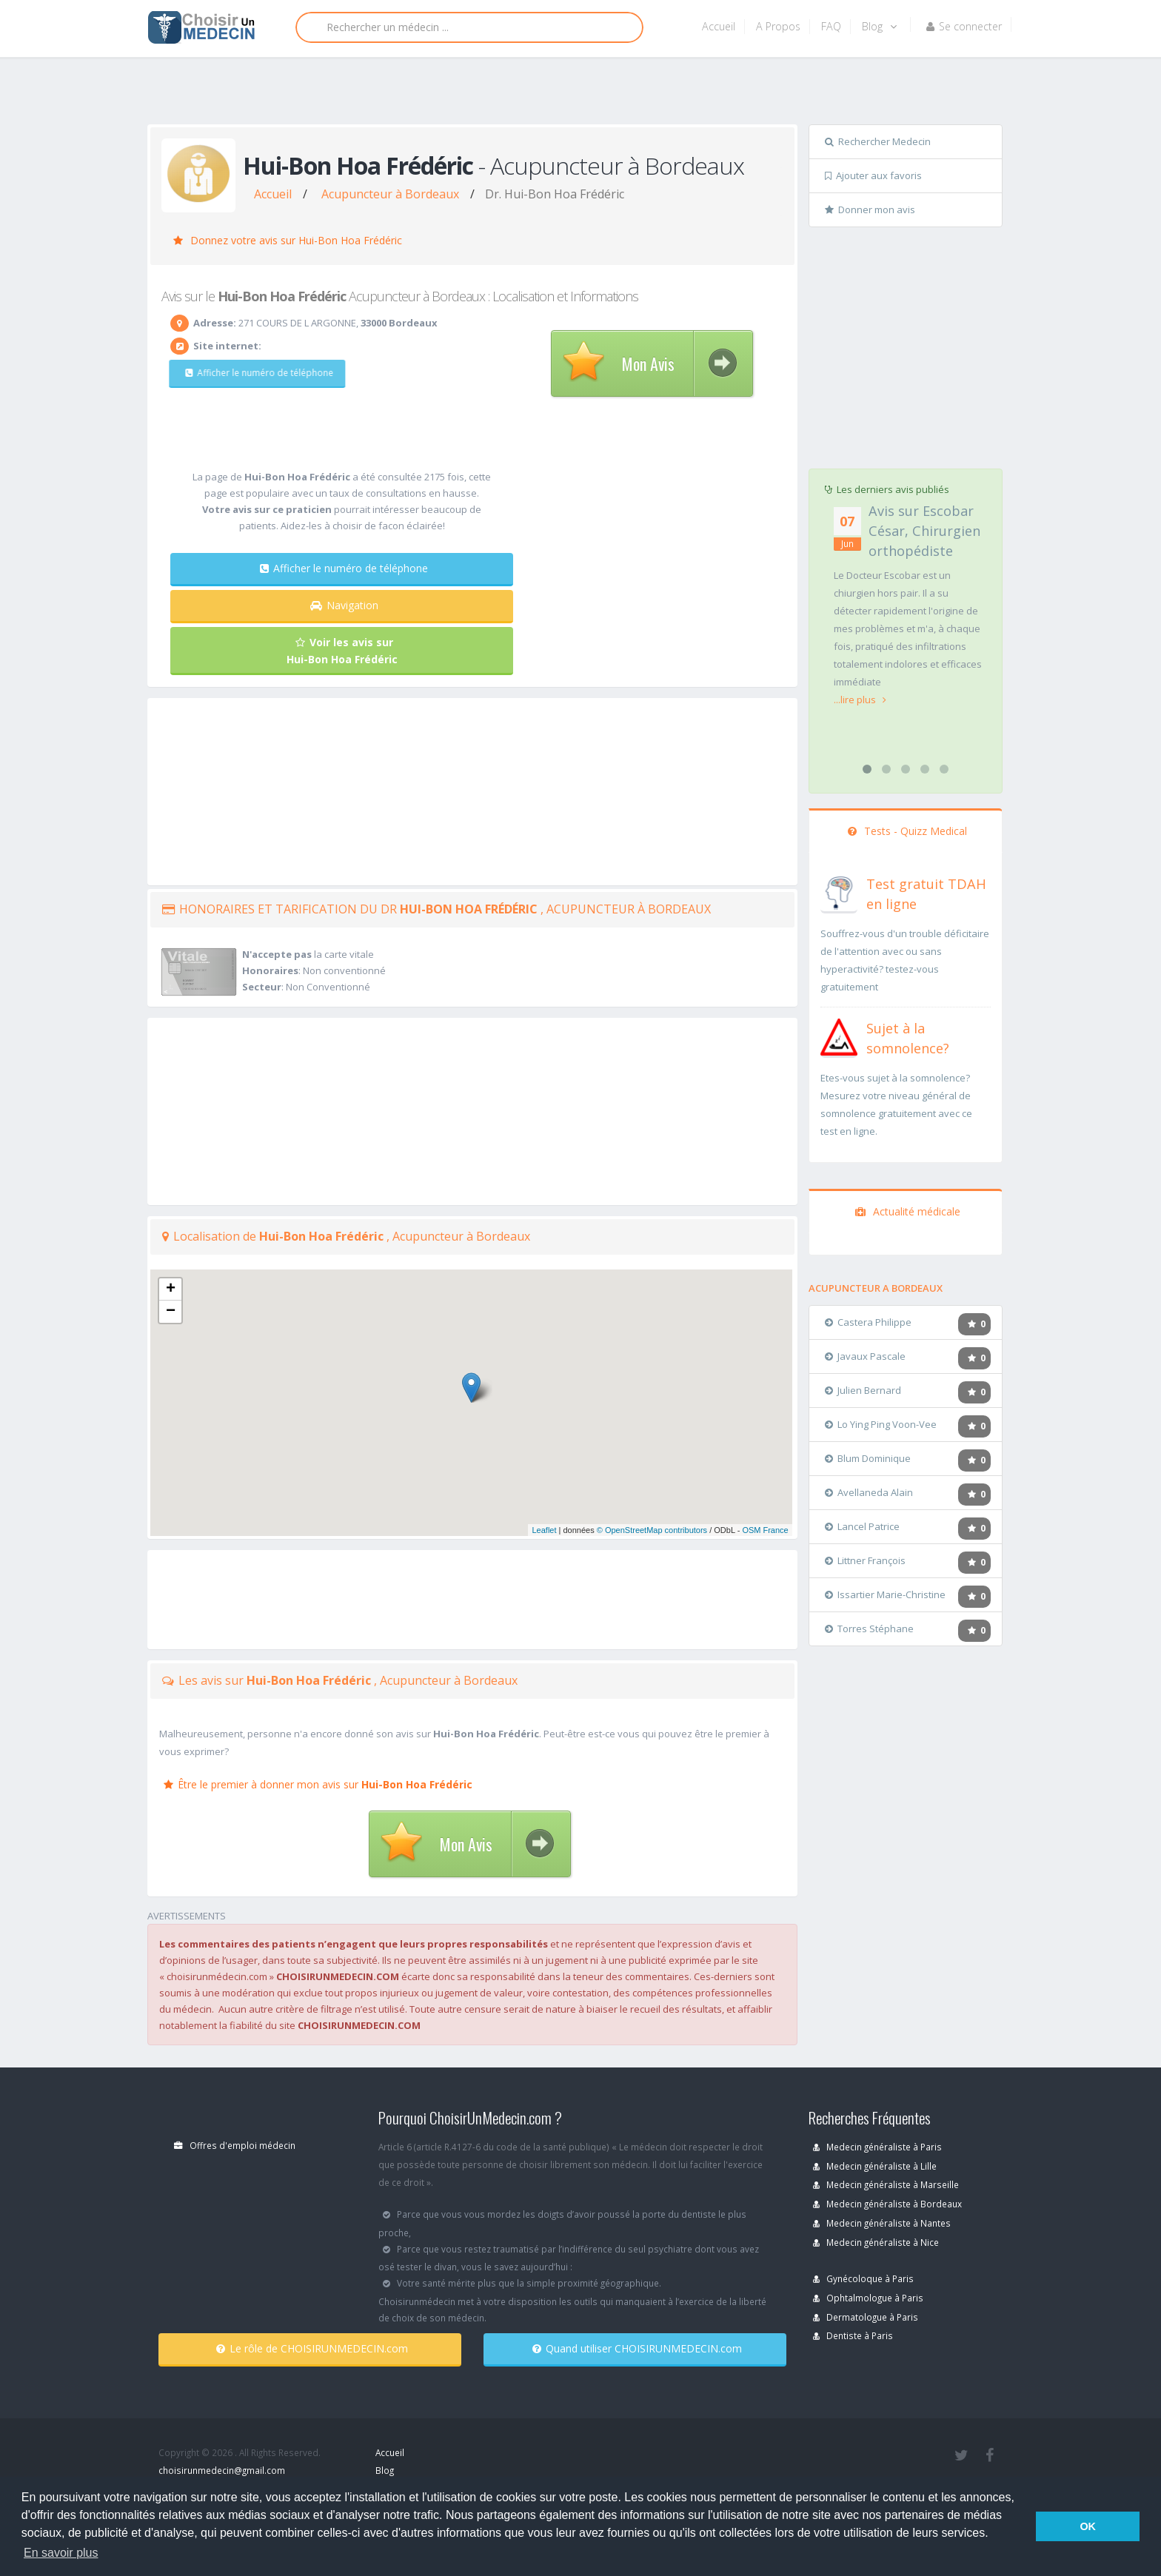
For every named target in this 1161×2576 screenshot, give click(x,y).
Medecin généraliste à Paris (877, 2147)
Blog (879, 26)
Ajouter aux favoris (873, 175)
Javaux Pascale (865, 1356)
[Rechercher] (469, 27)
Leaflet (544, 1530)
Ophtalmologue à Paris (868, 2298)
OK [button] (1088, 2526)
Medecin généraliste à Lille (875, 2166)
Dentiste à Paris (853, 2335)
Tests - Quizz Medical (907, 831)
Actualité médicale (907, 1211)
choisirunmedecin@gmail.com (221, 2470)
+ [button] (170, 1289)
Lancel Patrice (862, 1526)
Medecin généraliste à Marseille (886, 2184)
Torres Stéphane (869, 1628)
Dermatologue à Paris (865, 2317)
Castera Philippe (868, 1322)
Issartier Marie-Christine (885, 1594)
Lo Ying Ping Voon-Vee (881, 1424)
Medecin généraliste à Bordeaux (887, 2204)
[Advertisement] (575, 94)
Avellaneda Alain (869, 1492)
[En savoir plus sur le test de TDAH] (838, 891)
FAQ (831, 26)
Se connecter (964, 26)
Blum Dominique (868, 1458)
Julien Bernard (863, 1390)
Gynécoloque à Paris (863, 2278)
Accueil (718, 26)
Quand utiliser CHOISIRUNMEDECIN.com (637, 2348)
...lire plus (860, 699)
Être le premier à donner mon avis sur (318, 1784)
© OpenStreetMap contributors (652, 1530)
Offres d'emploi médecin (234, 2145)
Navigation (344, 605)
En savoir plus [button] (61, 2552)
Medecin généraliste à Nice (876, 2242)
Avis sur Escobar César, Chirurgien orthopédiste (924, 531)
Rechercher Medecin (878, 141)
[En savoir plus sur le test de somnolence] (838, 1035)
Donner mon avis (870, 209)
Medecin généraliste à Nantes (882, 2223)
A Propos (778, 26)
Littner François (865, 1560)
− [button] (170, 1312)
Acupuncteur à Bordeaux (390, 194)
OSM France (765, 1530)
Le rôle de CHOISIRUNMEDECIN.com (312, 2348)
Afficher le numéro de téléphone (250, 372)
